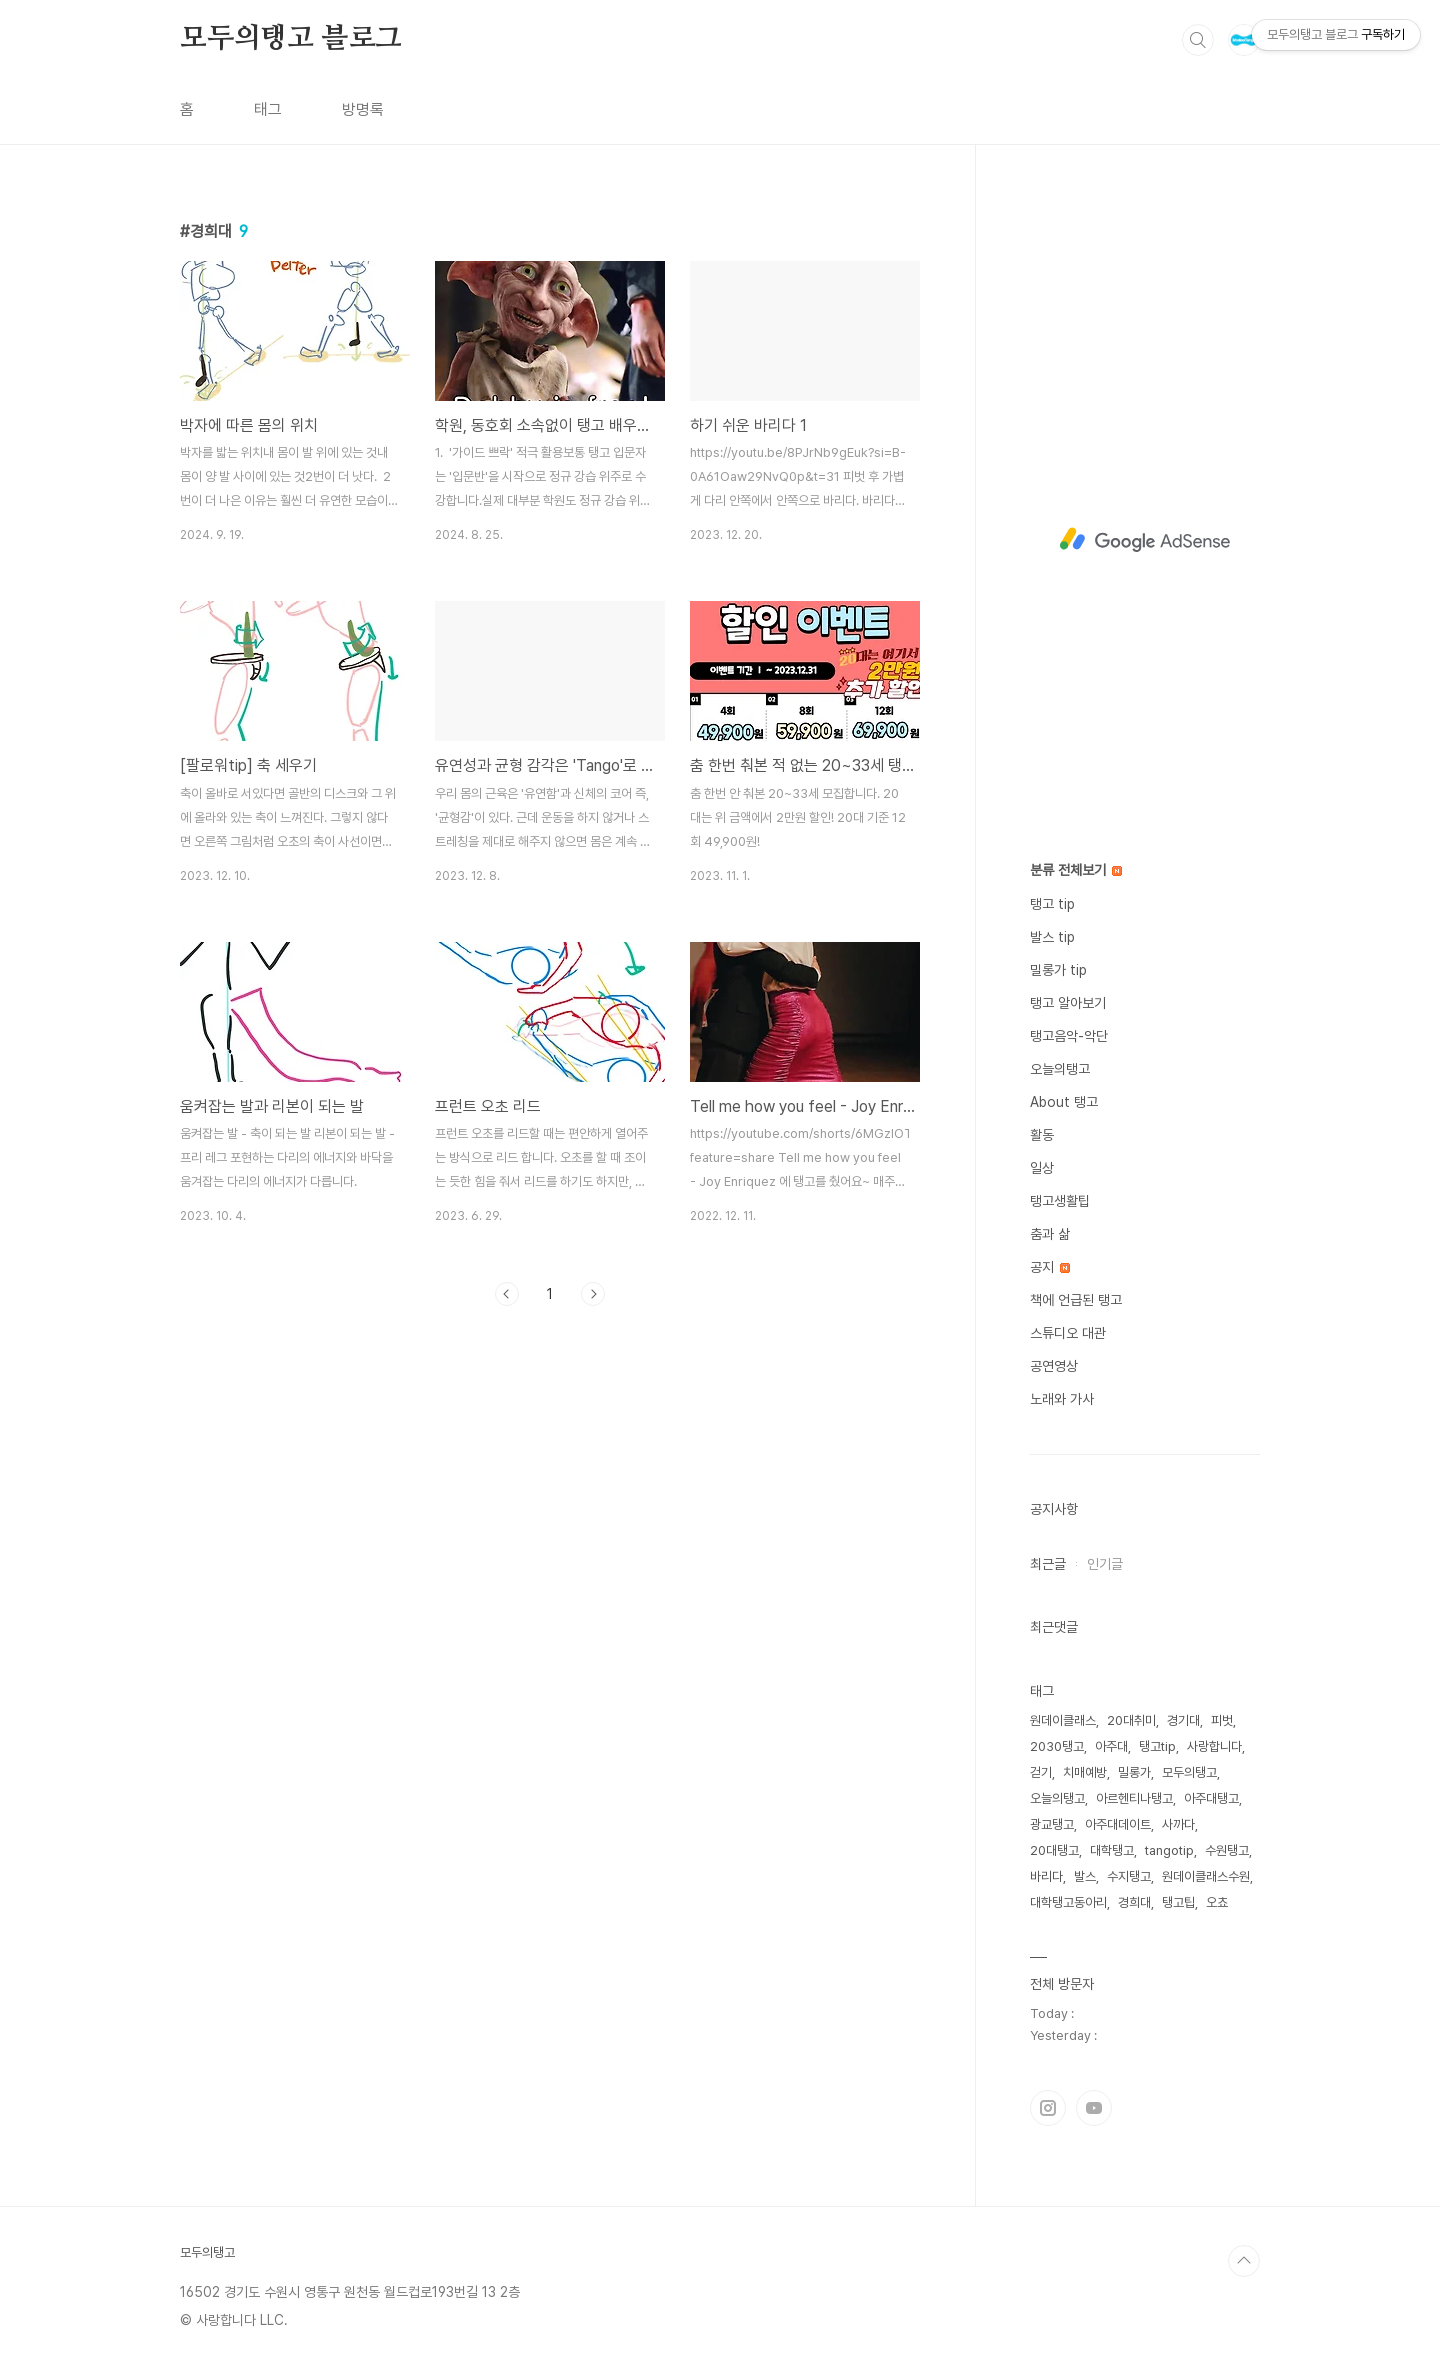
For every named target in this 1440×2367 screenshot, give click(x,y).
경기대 (1183, 1720)
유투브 (1094, 2108)
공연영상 (1054, 1366)
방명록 (363, 109)
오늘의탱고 (1060, 1069)
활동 (1042, 1135)
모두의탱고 (1189, 1772)
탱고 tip (1052, 904)
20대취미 (1131, 1720)
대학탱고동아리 (1068, 1902)
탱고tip (1157, 1746)
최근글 (1048, 1564)
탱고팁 (1178, 1902)
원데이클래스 (1063, 1720)
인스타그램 (1048, 2108)
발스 (1085, 1876)
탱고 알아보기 (1068, 1003)
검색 (1198, 40)
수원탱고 (1227, 1850)
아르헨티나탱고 (1134, 1798)
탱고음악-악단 (1069, 1036)
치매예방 (1085, 1772)
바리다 (1046, 1876)
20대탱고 (1054, 1850)
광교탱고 (1052, 1824)
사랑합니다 (1214, 1746)
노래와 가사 (1062, 1399)
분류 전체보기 (1076, 870)
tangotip (1169, 1850)
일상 (1042, 1168)
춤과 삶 (1050, 1234)
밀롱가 (1134, 1772)
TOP (1244, 2261)
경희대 (1134, 1902)
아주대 (1111, 1746)
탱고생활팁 (1060, 1201)
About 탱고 (1064, 1102)
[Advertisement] (1145, 540)
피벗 (1222, 1720)
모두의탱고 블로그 (291, 39)
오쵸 (1217, 1902)
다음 (593, 1294)
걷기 (1041, 1772)
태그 (268, 109)
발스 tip (1052, 937)
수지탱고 (1129, 1876)
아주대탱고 (1211, 1798)
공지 (1050, 1267)
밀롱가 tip (1058, 970)
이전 (507, 1294)
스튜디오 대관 (1068, 1333)
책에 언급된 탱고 (1076, 1300)
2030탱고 (1057, 1746)
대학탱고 (1112, 1850)
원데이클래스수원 (1206, 1876)
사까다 (1178, 1824)
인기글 (1105, 1564)
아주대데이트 (1118, 1824)
